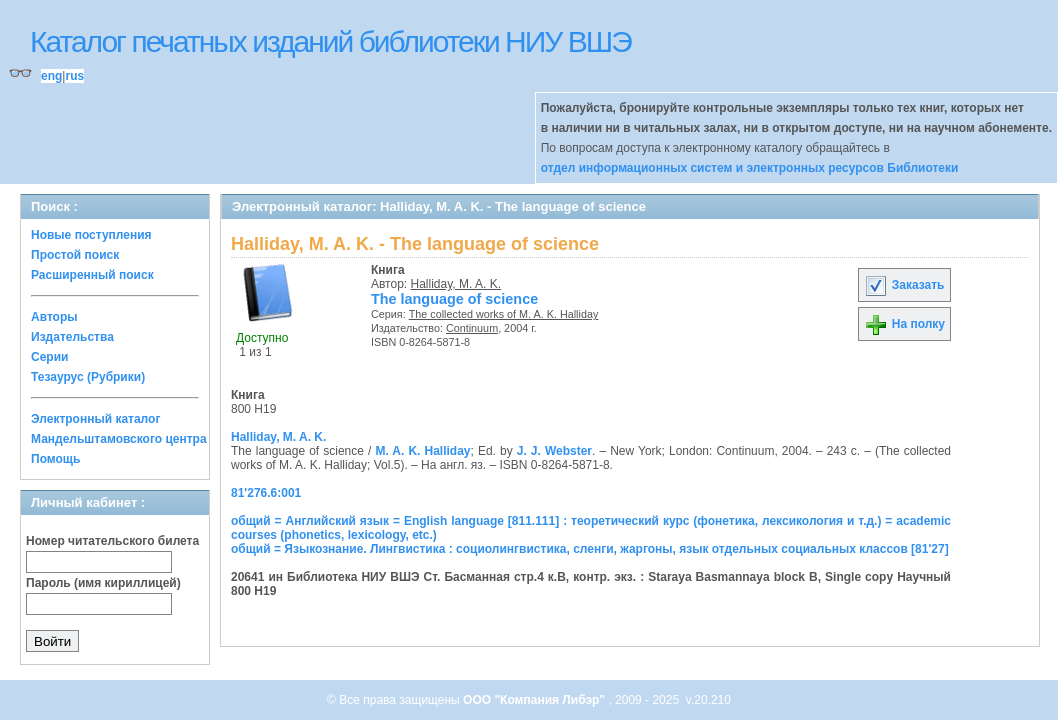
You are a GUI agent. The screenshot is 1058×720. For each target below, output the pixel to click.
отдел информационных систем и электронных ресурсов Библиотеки (750, 168)
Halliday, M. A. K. (456, 284)
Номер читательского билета (112, 541)
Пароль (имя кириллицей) (103, 583)
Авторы (54, 317)
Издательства (72, 337)
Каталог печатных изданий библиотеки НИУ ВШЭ (330, 41)
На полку (904, 324)
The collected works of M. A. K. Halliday (504, 314)
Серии (49, 357)
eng (51, 76)
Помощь (55, 459)
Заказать (904, 285)
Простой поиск (75, 255)
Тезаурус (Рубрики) (88, 377)
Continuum (472, 328)
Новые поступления (91, 235)
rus (74, 76)
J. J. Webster (554, 451)
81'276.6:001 (266, 493)
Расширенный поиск (92, 275)
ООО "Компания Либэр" (535, 700)
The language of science (454, 299)
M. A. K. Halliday (422, 451)
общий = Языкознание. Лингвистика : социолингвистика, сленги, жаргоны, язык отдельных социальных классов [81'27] (590, 549)
